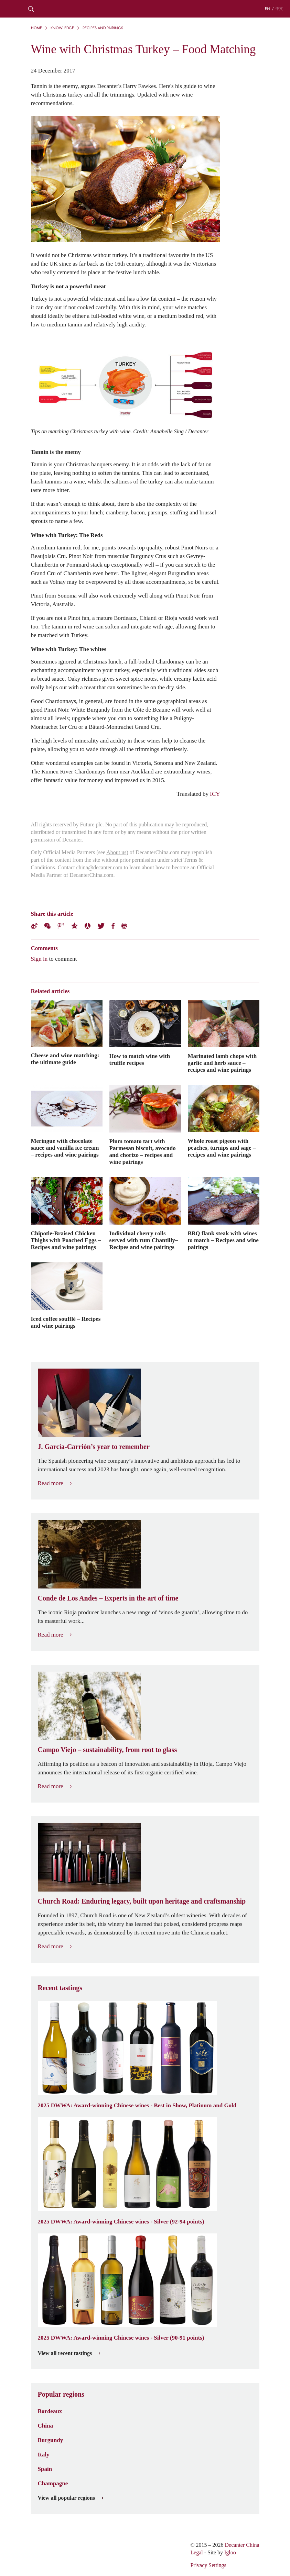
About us (116, 852)
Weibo (34, 926)
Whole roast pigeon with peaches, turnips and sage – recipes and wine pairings (222, 1147)
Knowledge (62, 28)
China (45, 2425)
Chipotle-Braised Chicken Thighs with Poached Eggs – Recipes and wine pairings (66, 1240)
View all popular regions (70, 2498)
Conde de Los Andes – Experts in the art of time (108, 1598)
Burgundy (50, 2440)
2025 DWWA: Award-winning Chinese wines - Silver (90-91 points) (121, 2337)
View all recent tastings (69, 2353)
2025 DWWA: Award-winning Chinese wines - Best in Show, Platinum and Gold (137, 2105)
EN (267, 8)
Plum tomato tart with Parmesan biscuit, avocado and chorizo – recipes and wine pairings (142, 1151)
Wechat (47, 926)
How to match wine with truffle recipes (139, 1059)
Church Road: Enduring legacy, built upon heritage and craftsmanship (142, 1901)
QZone (74, 926)
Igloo (230, 2552)
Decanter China (145, 8)
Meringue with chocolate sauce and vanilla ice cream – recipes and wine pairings (65, 1147)
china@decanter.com (99, 867)
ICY (215, 794)
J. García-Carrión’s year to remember (94, 1446)
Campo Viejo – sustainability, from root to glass (107, 1749)
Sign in (39, 958)
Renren (87, 926)
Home (36, 28)
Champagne (53, 2483)
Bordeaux (50, 2411)
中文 (279, 8)
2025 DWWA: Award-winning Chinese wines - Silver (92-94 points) (121, 2221)
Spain (45, 2469)
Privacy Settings (208, 2565)
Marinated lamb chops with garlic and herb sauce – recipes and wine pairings (222, 1062)
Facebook (113, 926)
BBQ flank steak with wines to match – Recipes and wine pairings (223, 1240)
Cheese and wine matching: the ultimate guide (65, 1058)
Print (124, 926)
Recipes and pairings (103, 28)
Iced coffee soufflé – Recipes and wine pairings (66, 1322)
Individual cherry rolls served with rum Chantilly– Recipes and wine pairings (143, 1240)
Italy (44, 2454)
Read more (55, 1483)
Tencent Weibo (60, 926)
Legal (196, 2552)
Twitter (101, 926)
